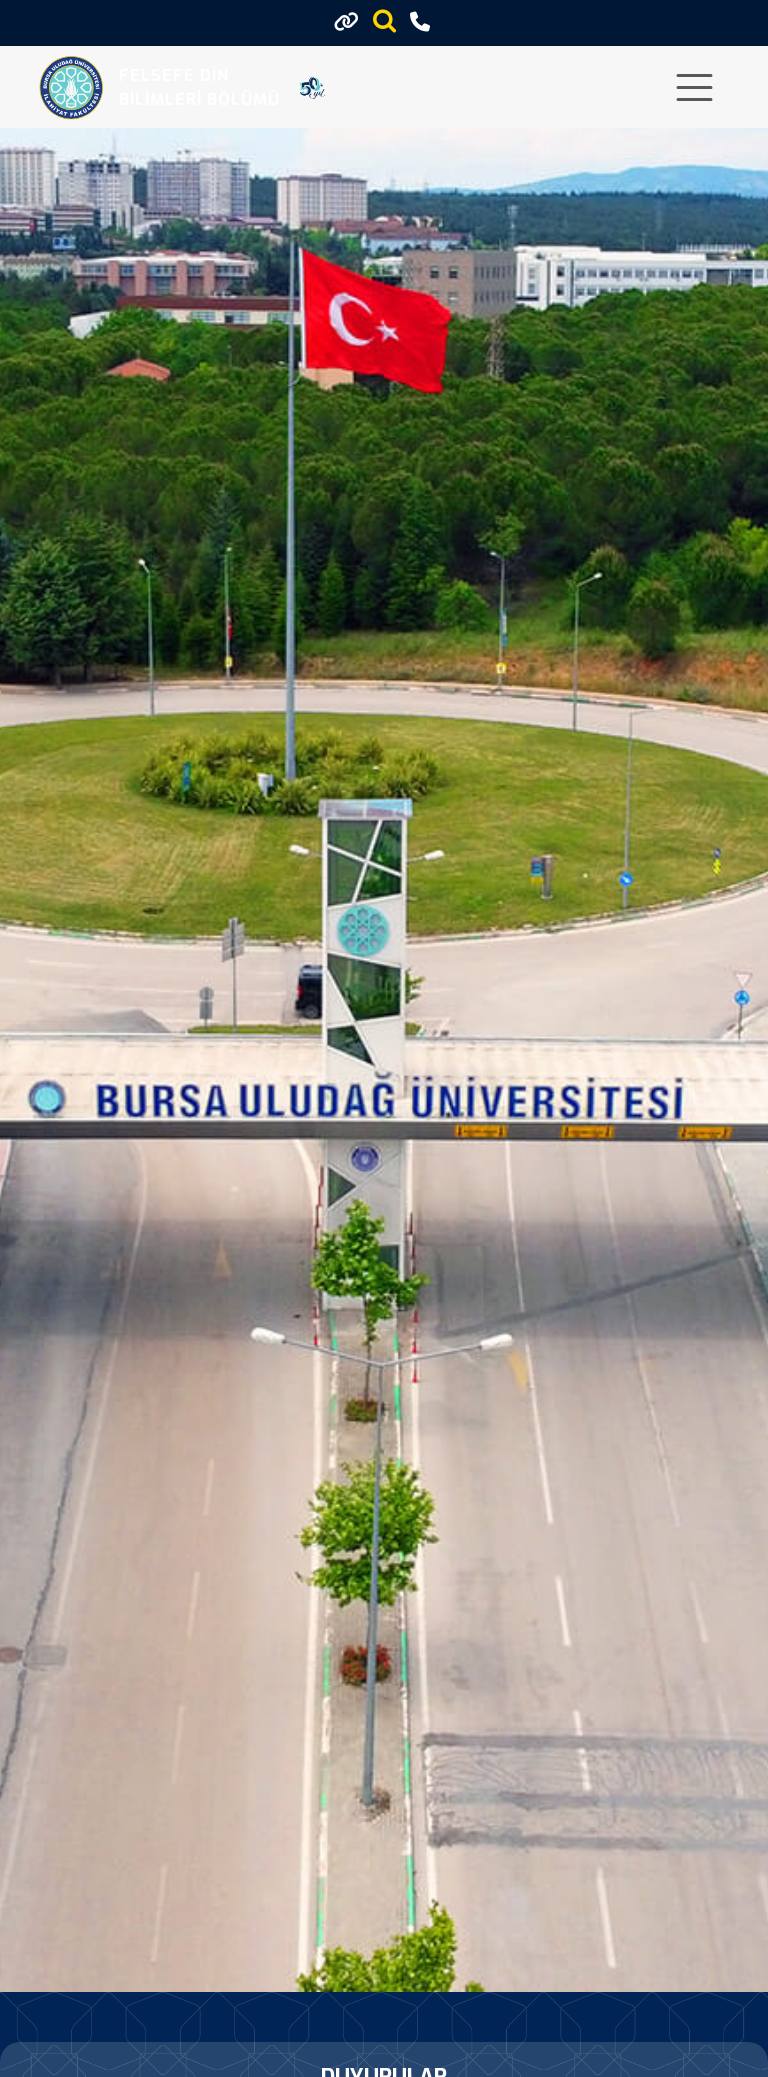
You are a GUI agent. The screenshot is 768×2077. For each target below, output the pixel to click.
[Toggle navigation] (694, 87)
